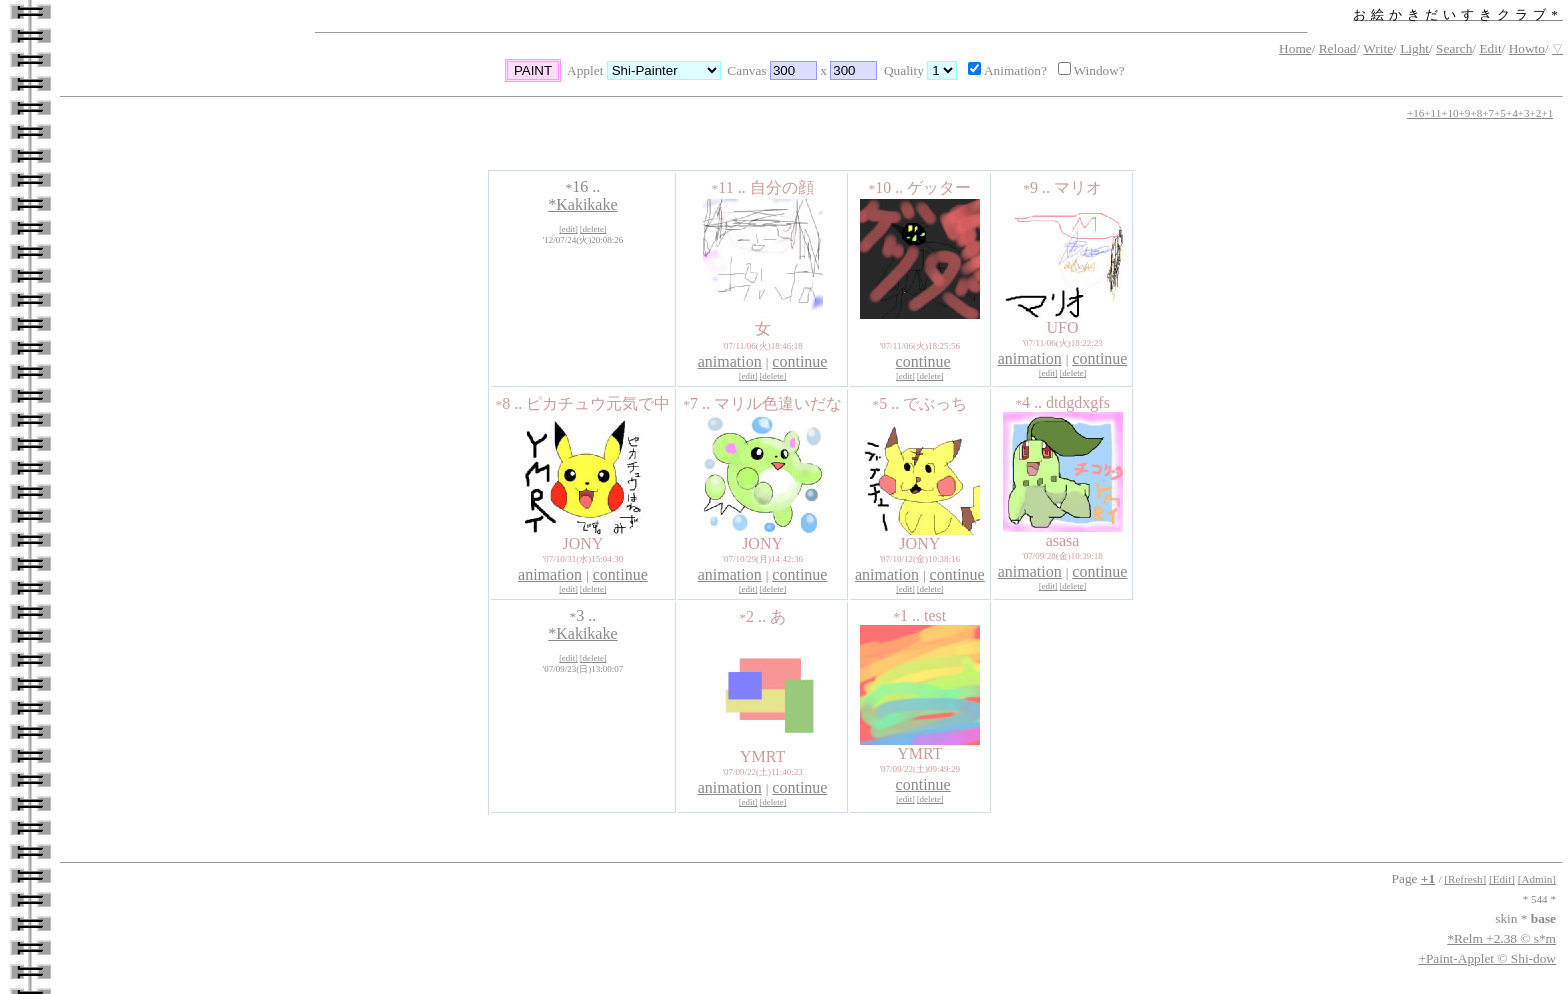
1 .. (908, 615)
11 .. (731, 187)
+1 (1547, 113)
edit (568, 229)
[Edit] (1502, 879)
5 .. (887, 403)
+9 (1465, 113)
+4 (1512, 113)
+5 (1500, 113)
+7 (1488, 113)
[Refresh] (1465, 879)
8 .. (511, 403)
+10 (1449, 113)
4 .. (1030, 402)
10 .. (887, 187)
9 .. (1038, 187)
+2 (1536, 113)
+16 (1415, 113)
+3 (1524, 113)
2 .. (754, 616)
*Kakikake (582, 204)
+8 (1476, 113)
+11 (1432, 113)
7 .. (698, 403)
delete (593, 229)
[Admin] (1537, 879)
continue (799, 361)
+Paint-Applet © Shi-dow (1487, 958)
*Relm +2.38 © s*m (1501, 938)
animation (730, 361)
